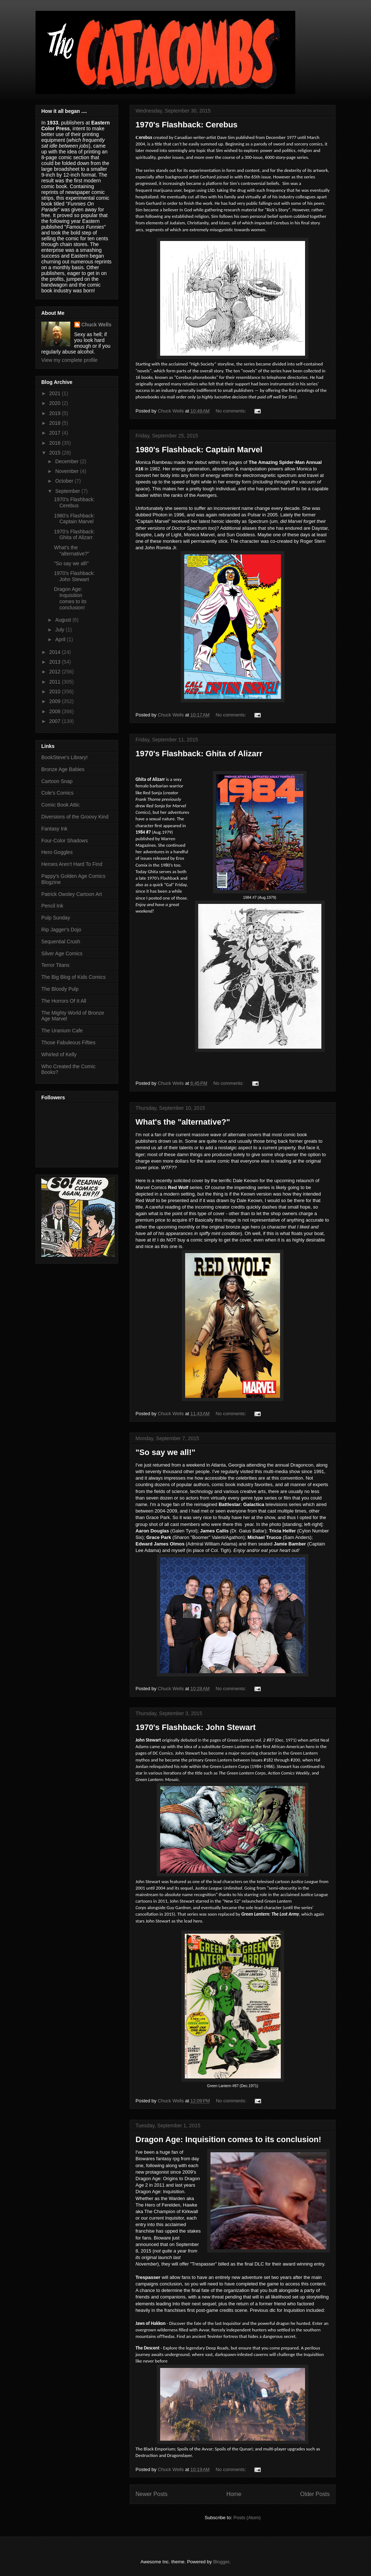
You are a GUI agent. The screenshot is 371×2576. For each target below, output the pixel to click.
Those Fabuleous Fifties (68, 1042)
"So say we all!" (165, 1452)
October (65, 481)
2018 (55, 423)
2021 (55, 393)
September (68, 491)
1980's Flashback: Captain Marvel (199, 449)
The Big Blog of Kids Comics (73, 977)
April (61, 639)
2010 (55, 691)
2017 (55, 433)
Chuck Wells (97, 324)
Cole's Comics (57, 793)
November (67, 471)
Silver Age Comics (62, 953)
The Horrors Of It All (63, 1001)
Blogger (221, 2561)
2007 (55, 721)
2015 (55, 453)
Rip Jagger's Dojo (61, 929)
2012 (55, 671)
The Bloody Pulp (60, 989)
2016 (55, 443)
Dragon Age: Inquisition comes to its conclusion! (228, 2139)
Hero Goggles (56, 852)
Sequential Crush (60, 941)
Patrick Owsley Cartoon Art (71, 894)
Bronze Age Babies (62, 769)
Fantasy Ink (54, 829)
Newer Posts (151, 2494)
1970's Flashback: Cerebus (187, 124)
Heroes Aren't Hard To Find (71, 864)
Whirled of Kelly (58, 1054)
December (67, 461)
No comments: (231, 411)
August (63, 620)
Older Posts (315, 2494)
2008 (55, 711)
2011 (55, 682)
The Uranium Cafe (62, 1030)
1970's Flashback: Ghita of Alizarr (199, 753)
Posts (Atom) (246, 2517)
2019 (55, 413)
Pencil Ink (52, 906)
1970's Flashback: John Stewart (196, 1727)
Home (234, 2494)
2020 (55, 403)
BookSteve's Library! (64, 757)
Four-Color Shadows (64, 840)
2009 (55, 701)
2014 (55, 652)
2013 (55, 662)
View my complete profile (69, 360)
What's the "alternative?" (183, 1121)
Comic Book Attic (60, 805)
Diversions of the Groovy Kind (74, 817)
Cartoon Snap (56, 781)
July (60, 630)
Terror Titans (55, 965)
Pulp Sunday (55, 918)
